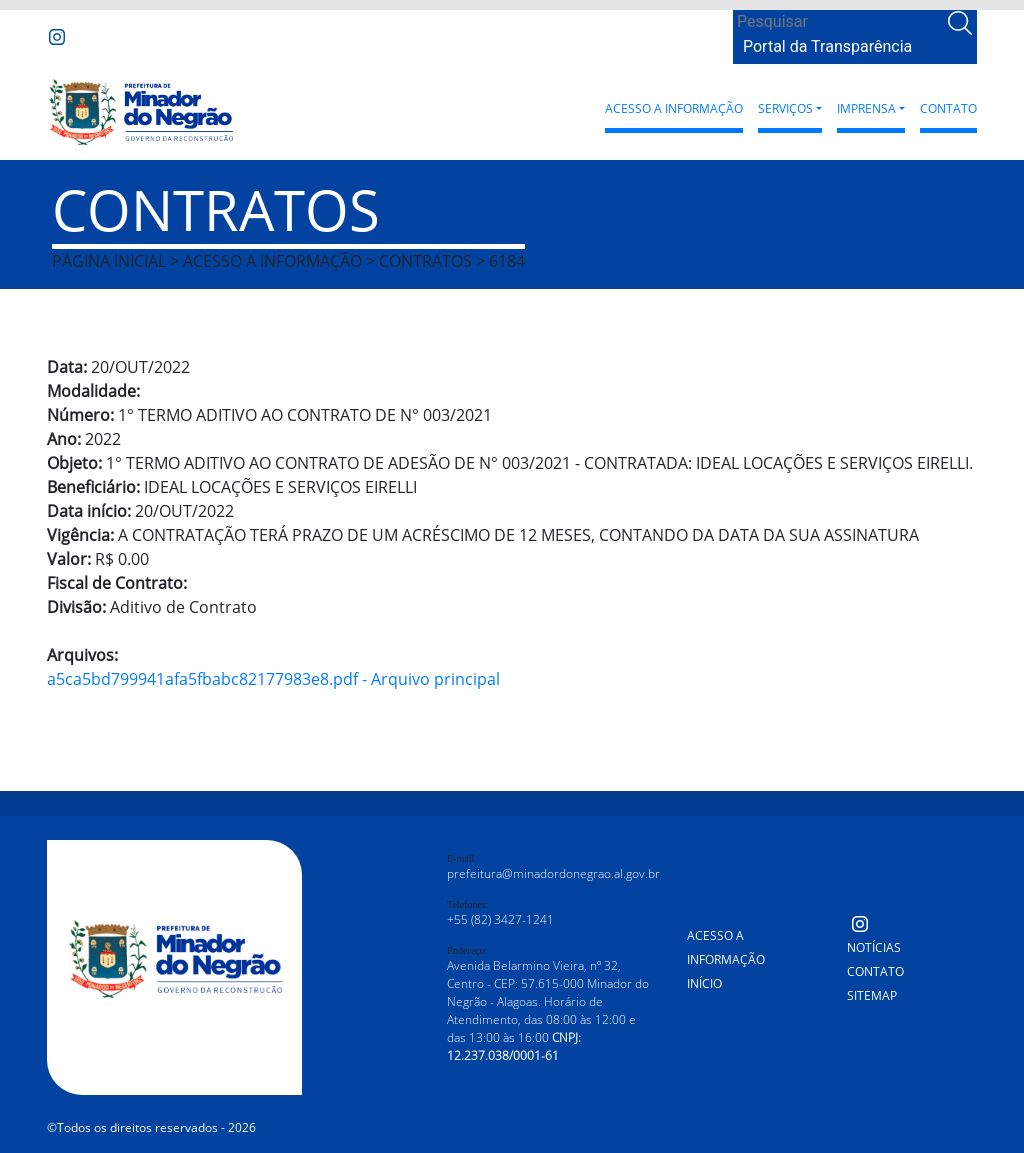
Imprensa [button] (866, 108)
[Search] (838, 22)
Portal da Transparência (827, 46)
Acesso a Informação (674, 108)
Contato (948, 108)
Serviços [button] (785, 108)
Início (704, 983)
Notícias (874, 947)
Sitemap (872, 995)
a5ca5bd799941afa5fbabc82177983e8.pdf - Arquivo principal (273, 679)
